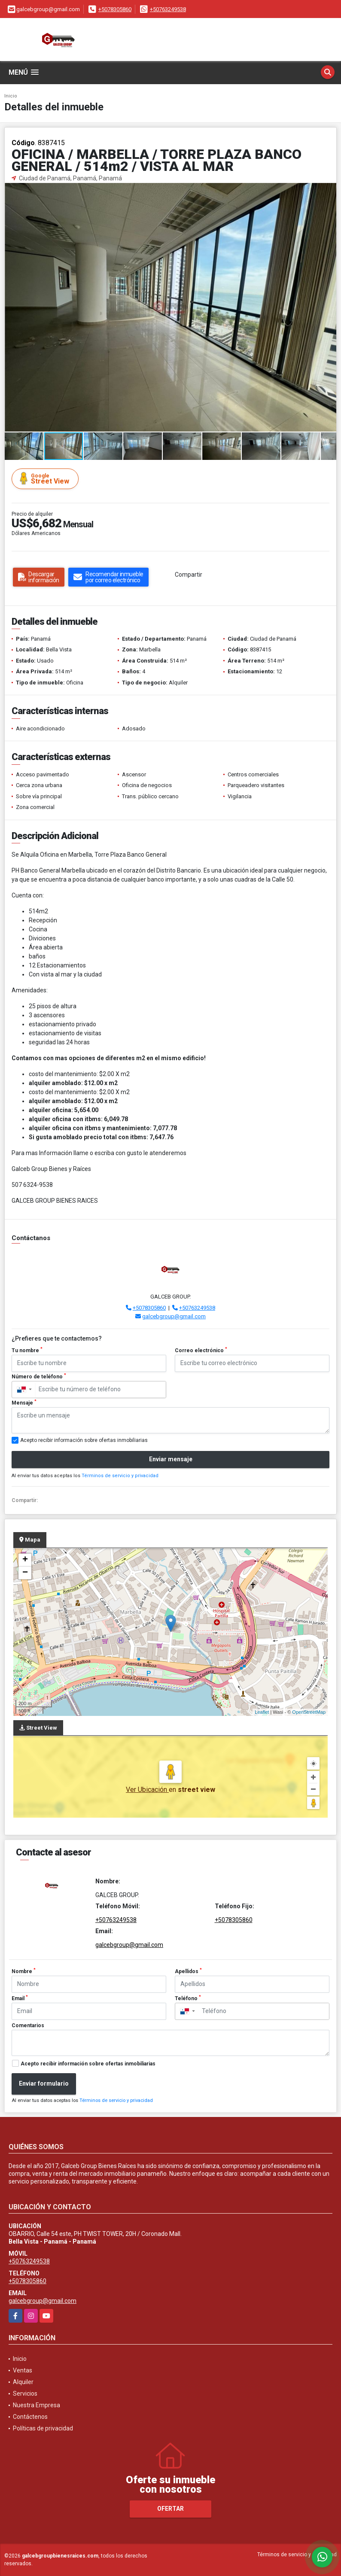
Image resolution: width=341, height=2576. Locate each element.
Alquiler (23, 2381)
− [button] (25, 1572)
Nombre (24, 1971)
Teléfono (188, 1998)
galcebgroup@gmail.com (174, 1316)
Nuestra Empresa (36, 2405)
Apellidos (188, 1971)
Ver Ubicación (147, 1789)
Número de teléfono (39, 1376)
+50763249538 (168, 9)
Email (20, 1998)
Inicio (10, 96)
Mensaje (24, 1402)
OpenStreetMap (309, 1712)
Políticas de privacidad (43, 2428)
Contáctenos (30, 2416)
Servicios (25, 2393)
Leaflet (262, 1712)
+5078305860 (114, 9)
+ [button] (25, 1560)
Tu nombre (27, 1350)
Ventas (22, 2370)
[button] (328, 191)
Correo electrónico (201, 1350)
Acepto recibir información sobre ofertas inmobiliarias (88, 2064)
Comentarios (28, 2025)
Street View (46, 478)
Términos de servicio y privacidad (120, 1475)
